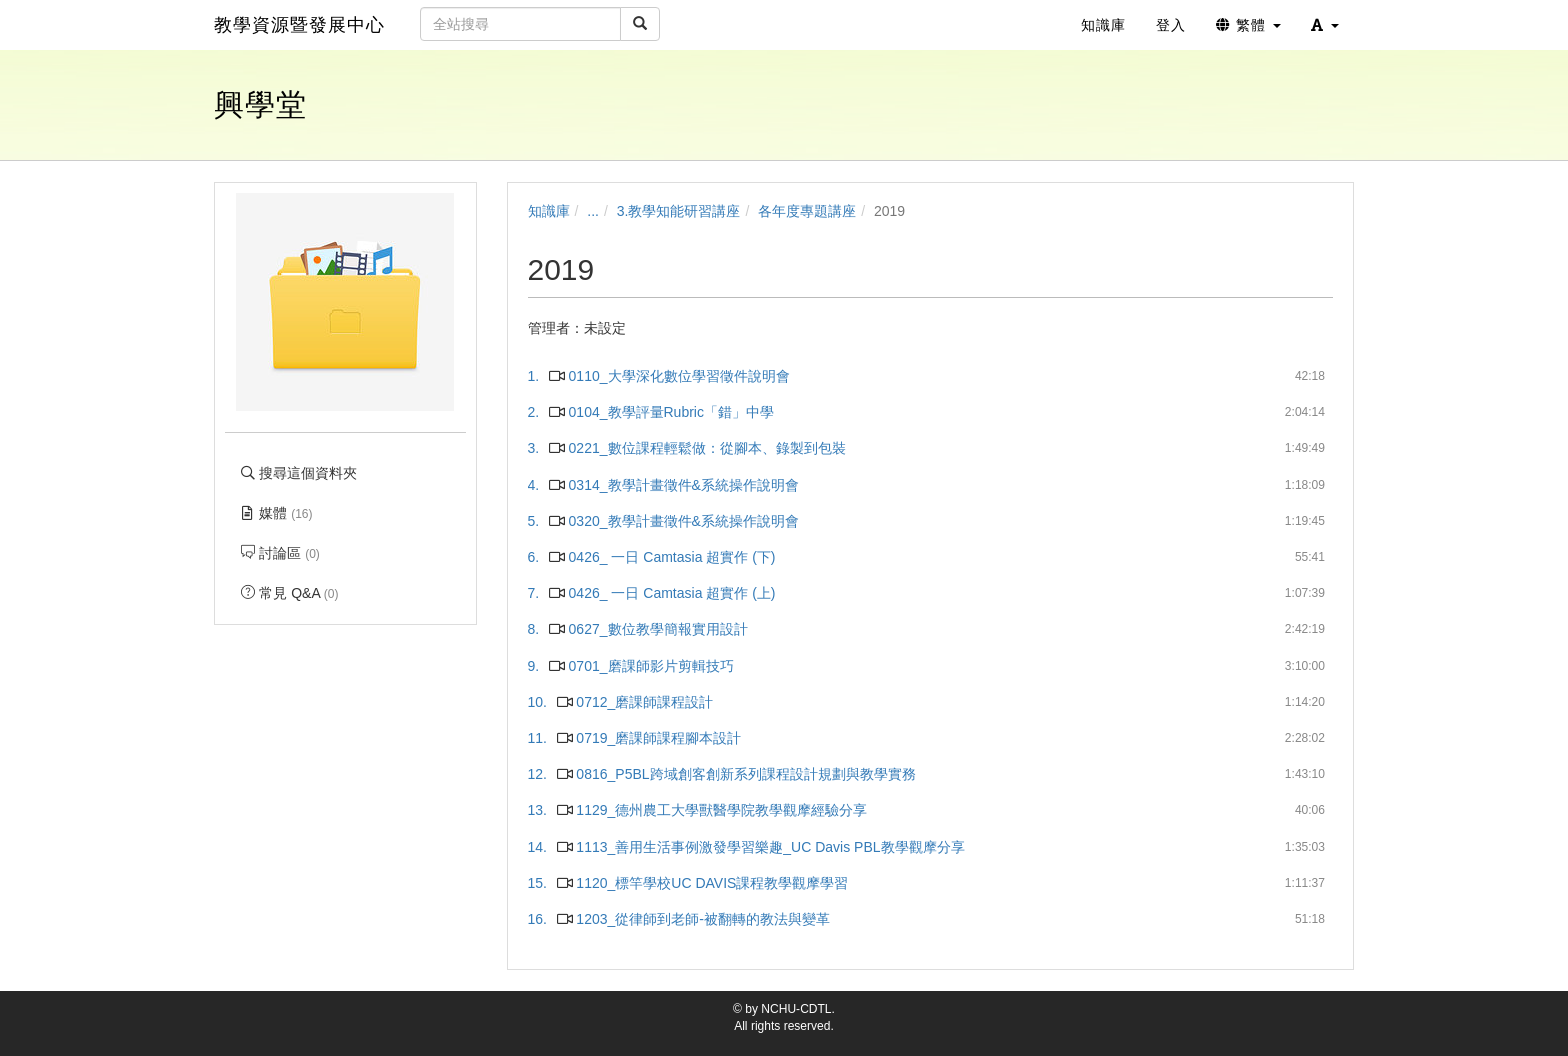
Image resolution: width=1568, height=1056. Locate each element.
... (593, 211)
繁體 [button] (1248, 25)
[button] (1325, 25)
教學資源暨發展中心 (299, 25)
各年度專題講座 (807, 211)
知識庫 (549, 211)
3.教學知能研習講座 (679, 211)
